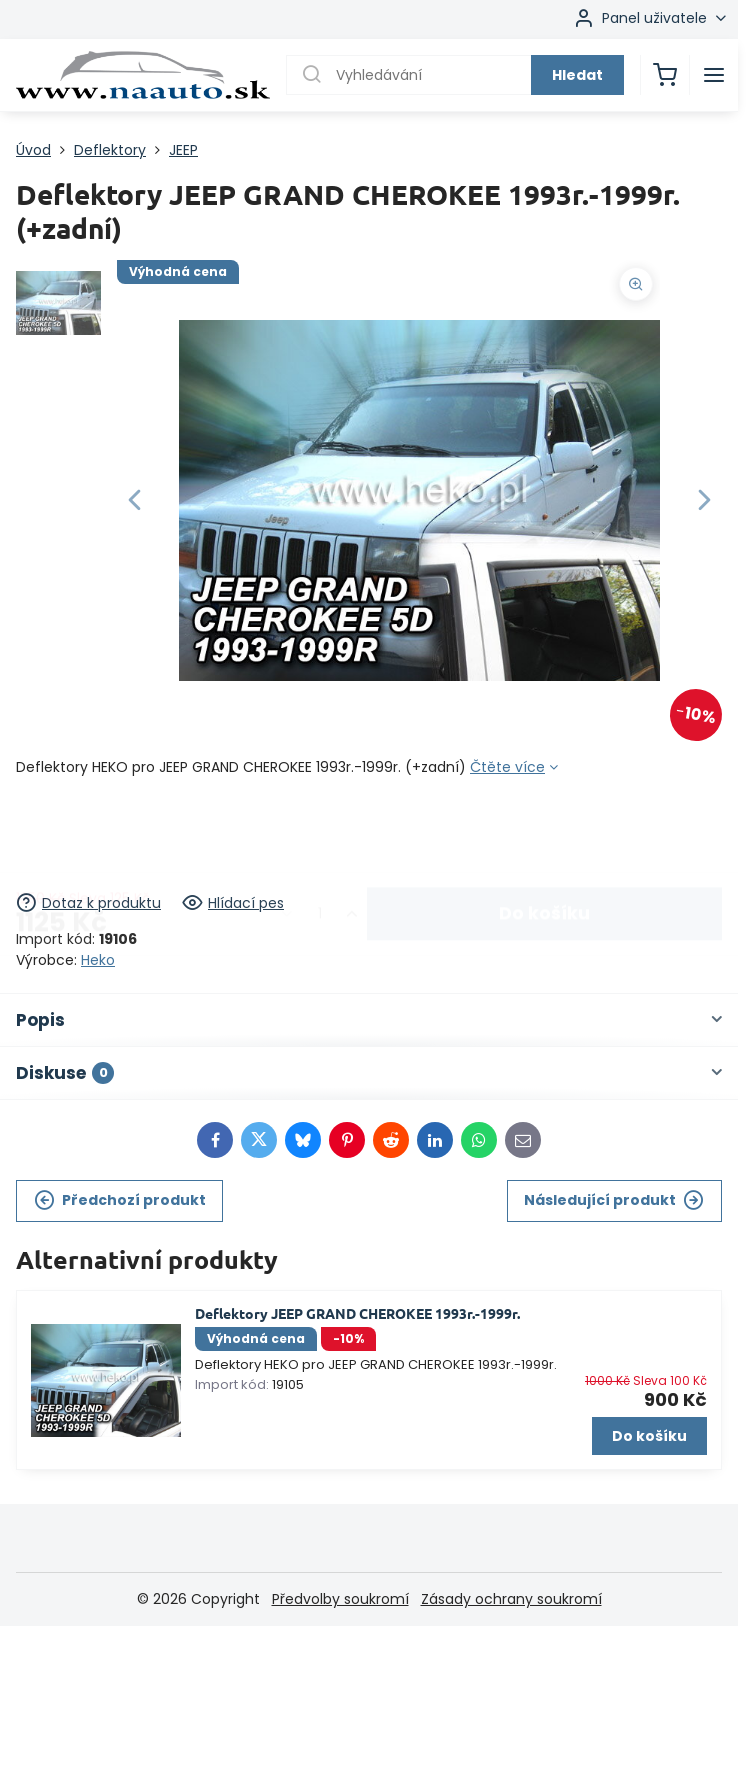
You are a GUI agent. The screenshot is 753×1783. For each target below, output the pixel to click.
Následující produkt (614, 1200)
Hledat (577, 75)
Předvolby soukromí (340, 1599)
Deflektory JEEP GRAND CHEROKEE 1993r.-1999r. (357, 1313)
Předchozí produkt (120, 1200)
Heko (98, 960)
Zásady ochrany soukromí (511, 1599)
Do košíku (544, 835)
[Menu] (714, 75)
